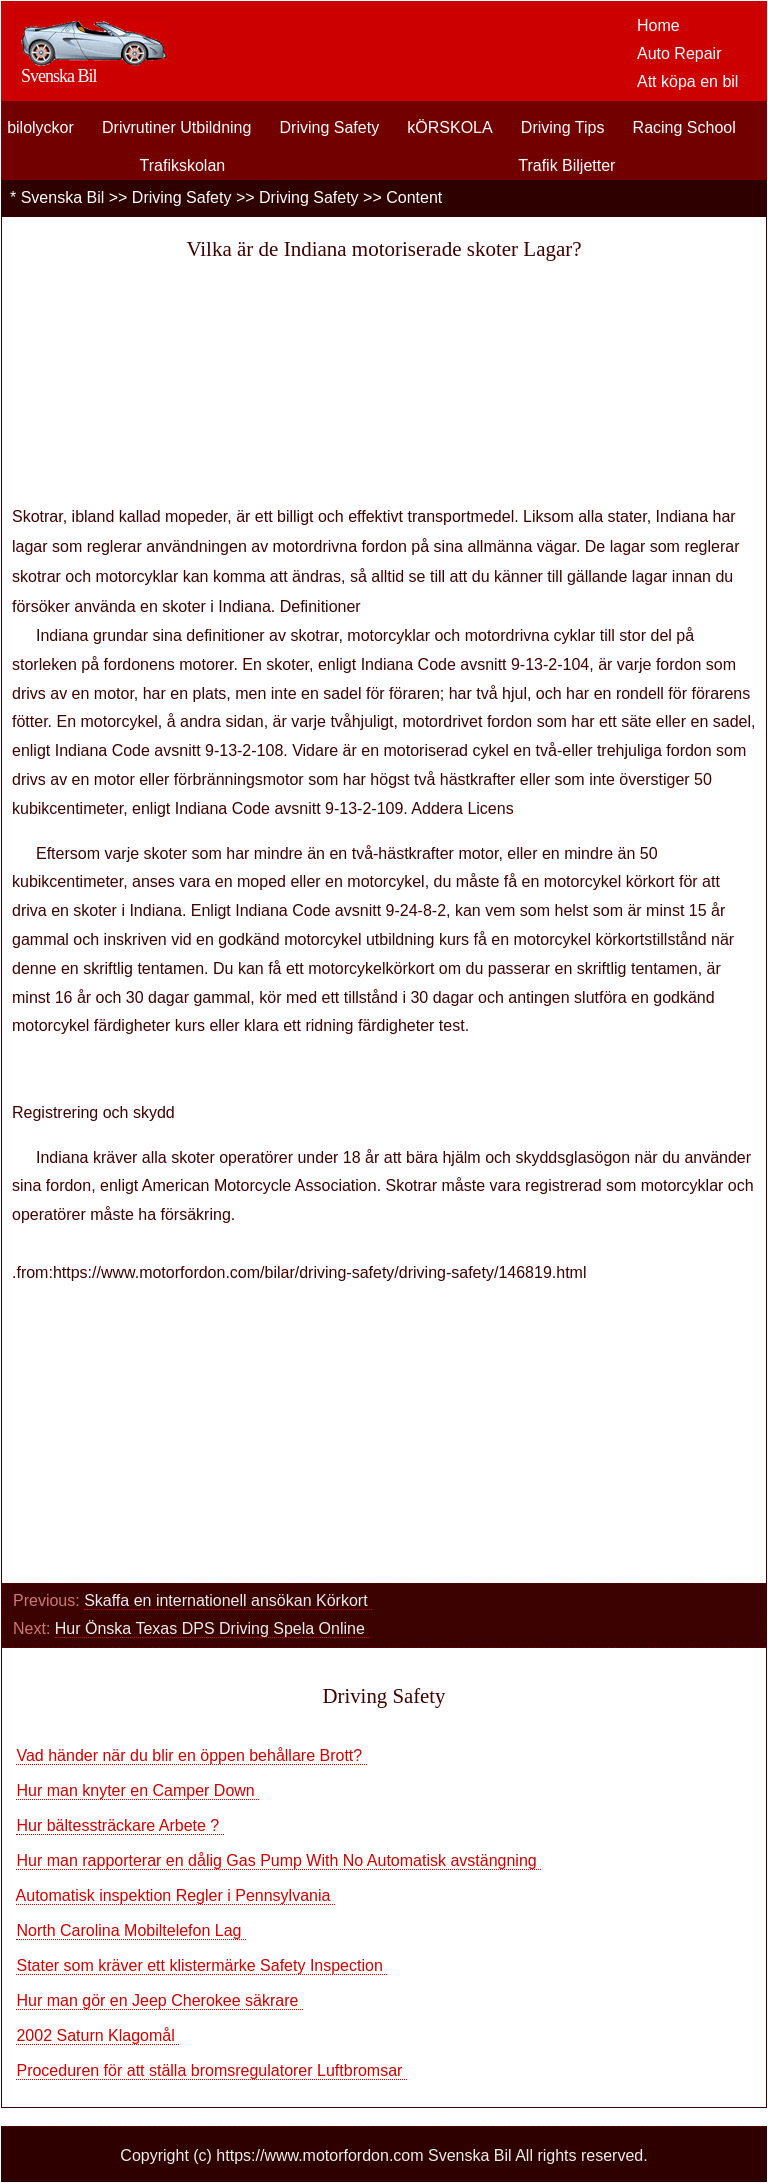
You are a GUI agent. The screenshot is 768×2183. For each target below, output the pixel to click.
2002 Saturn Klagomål (97, 2035)
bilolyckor (40, 127)
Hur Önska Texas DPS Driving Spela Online (212, 1628)
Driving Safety (330, 127)
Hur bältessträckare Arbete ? (119, 1825)
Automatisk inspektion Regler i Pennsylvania (175, 1895)
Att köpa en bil (687, 81)
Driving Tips (563, 127)
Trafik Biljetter (566, 165)
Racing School (684, 127)
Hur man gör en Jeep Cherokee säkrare (159, 2000)
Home (658, 25)
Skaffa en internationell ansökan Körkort (228, 1600)
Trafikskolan (183, 165)
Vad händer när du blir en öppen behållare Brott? (191, 1755)
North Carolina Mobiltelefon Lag (130, 1930)
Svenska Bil (63, 197)
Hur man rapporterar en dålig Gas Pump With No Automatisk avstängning (278, 1860)
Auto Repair (679, 53)
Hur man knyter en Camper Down (137, 1790)
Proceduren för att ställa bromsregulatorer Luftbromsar (211, 2070)
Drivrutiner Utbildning (176, 127)
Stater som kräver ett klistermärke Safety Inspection (201, 1965)
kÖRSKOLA (449, 127)
